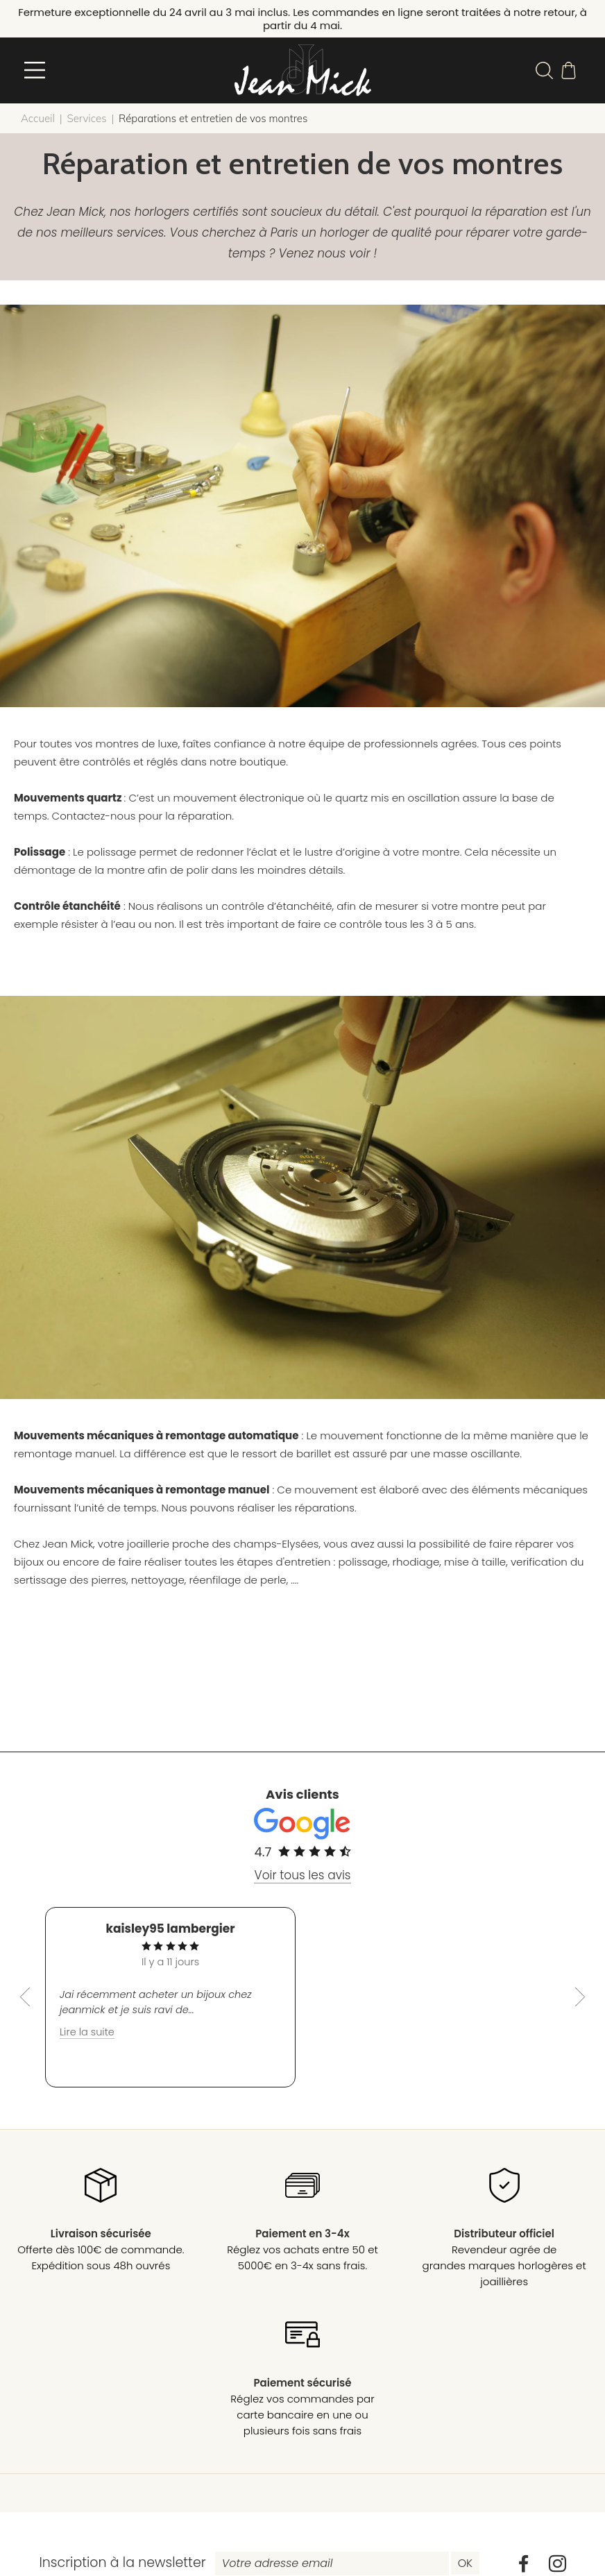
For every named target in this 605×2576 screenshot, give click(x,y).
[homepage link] (302, 73)
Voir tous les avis (302, 1881)
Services (86, 123)
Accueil (38, 123)
